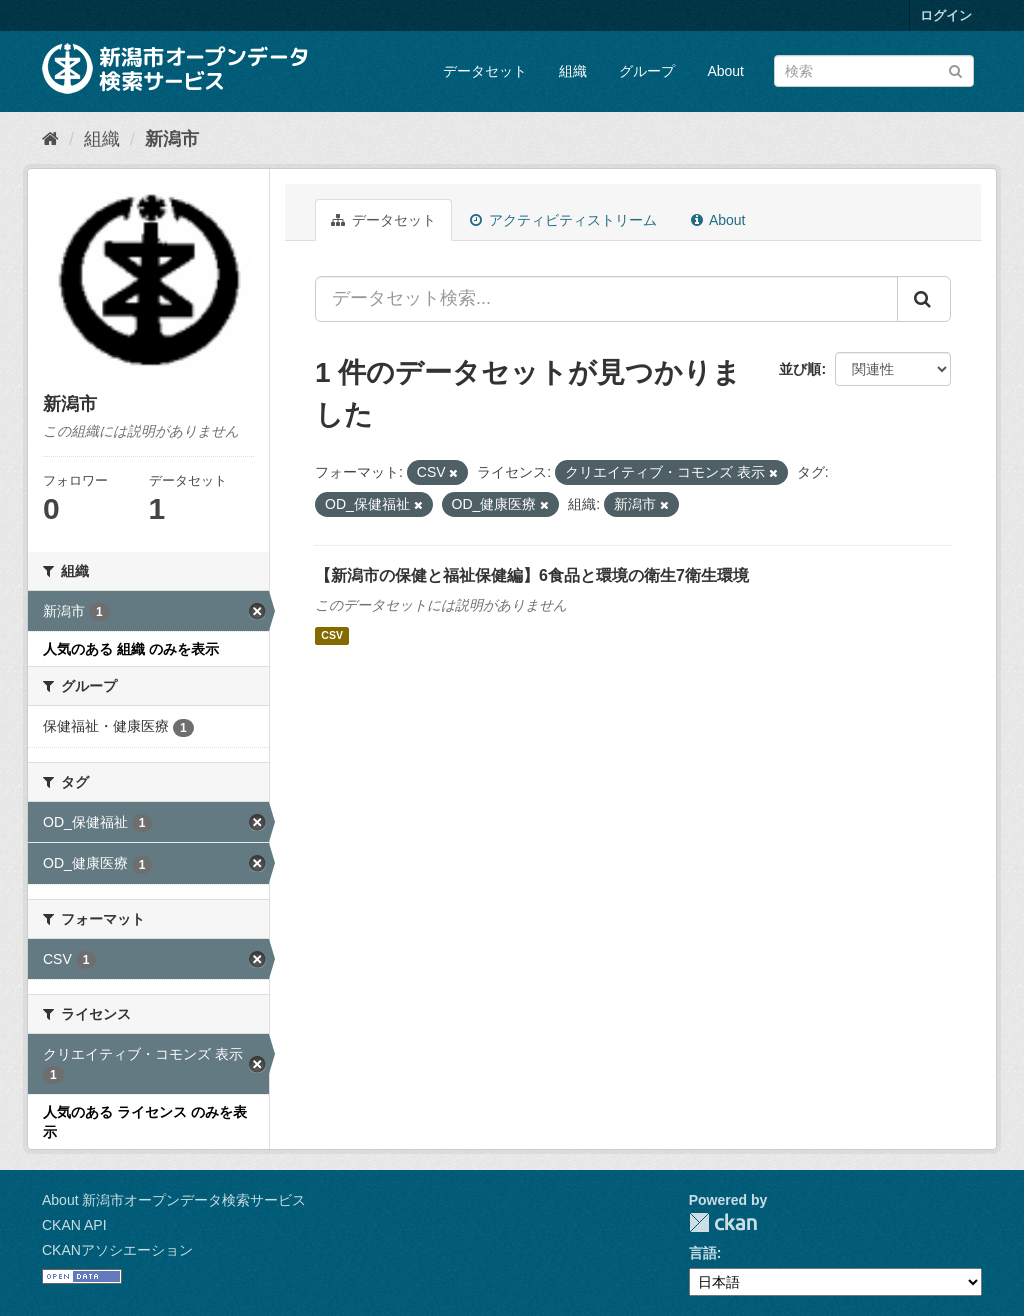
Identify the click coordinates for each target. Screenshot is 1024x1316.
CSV (332, 636)
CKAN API (74, 1225)
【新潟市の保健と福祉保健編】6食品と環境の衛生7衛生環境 (532, 575)
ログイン (946, 15)
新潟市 (172, 139)
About (725, 71)
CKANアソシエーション (117, 1250)
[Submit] (955, 69)
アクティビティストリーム (563, 220)
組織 (573, 71)
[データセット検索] (874, 71)
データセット (485, 71)
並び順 (800, 369)
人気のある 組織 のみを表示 (131, 649)
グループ (647, 71)
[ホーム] (50, 139)
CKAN (723, 1222)
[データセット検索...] (606, 299)
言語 (703, 1253)
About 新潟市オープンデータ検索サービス (174, 1200)
